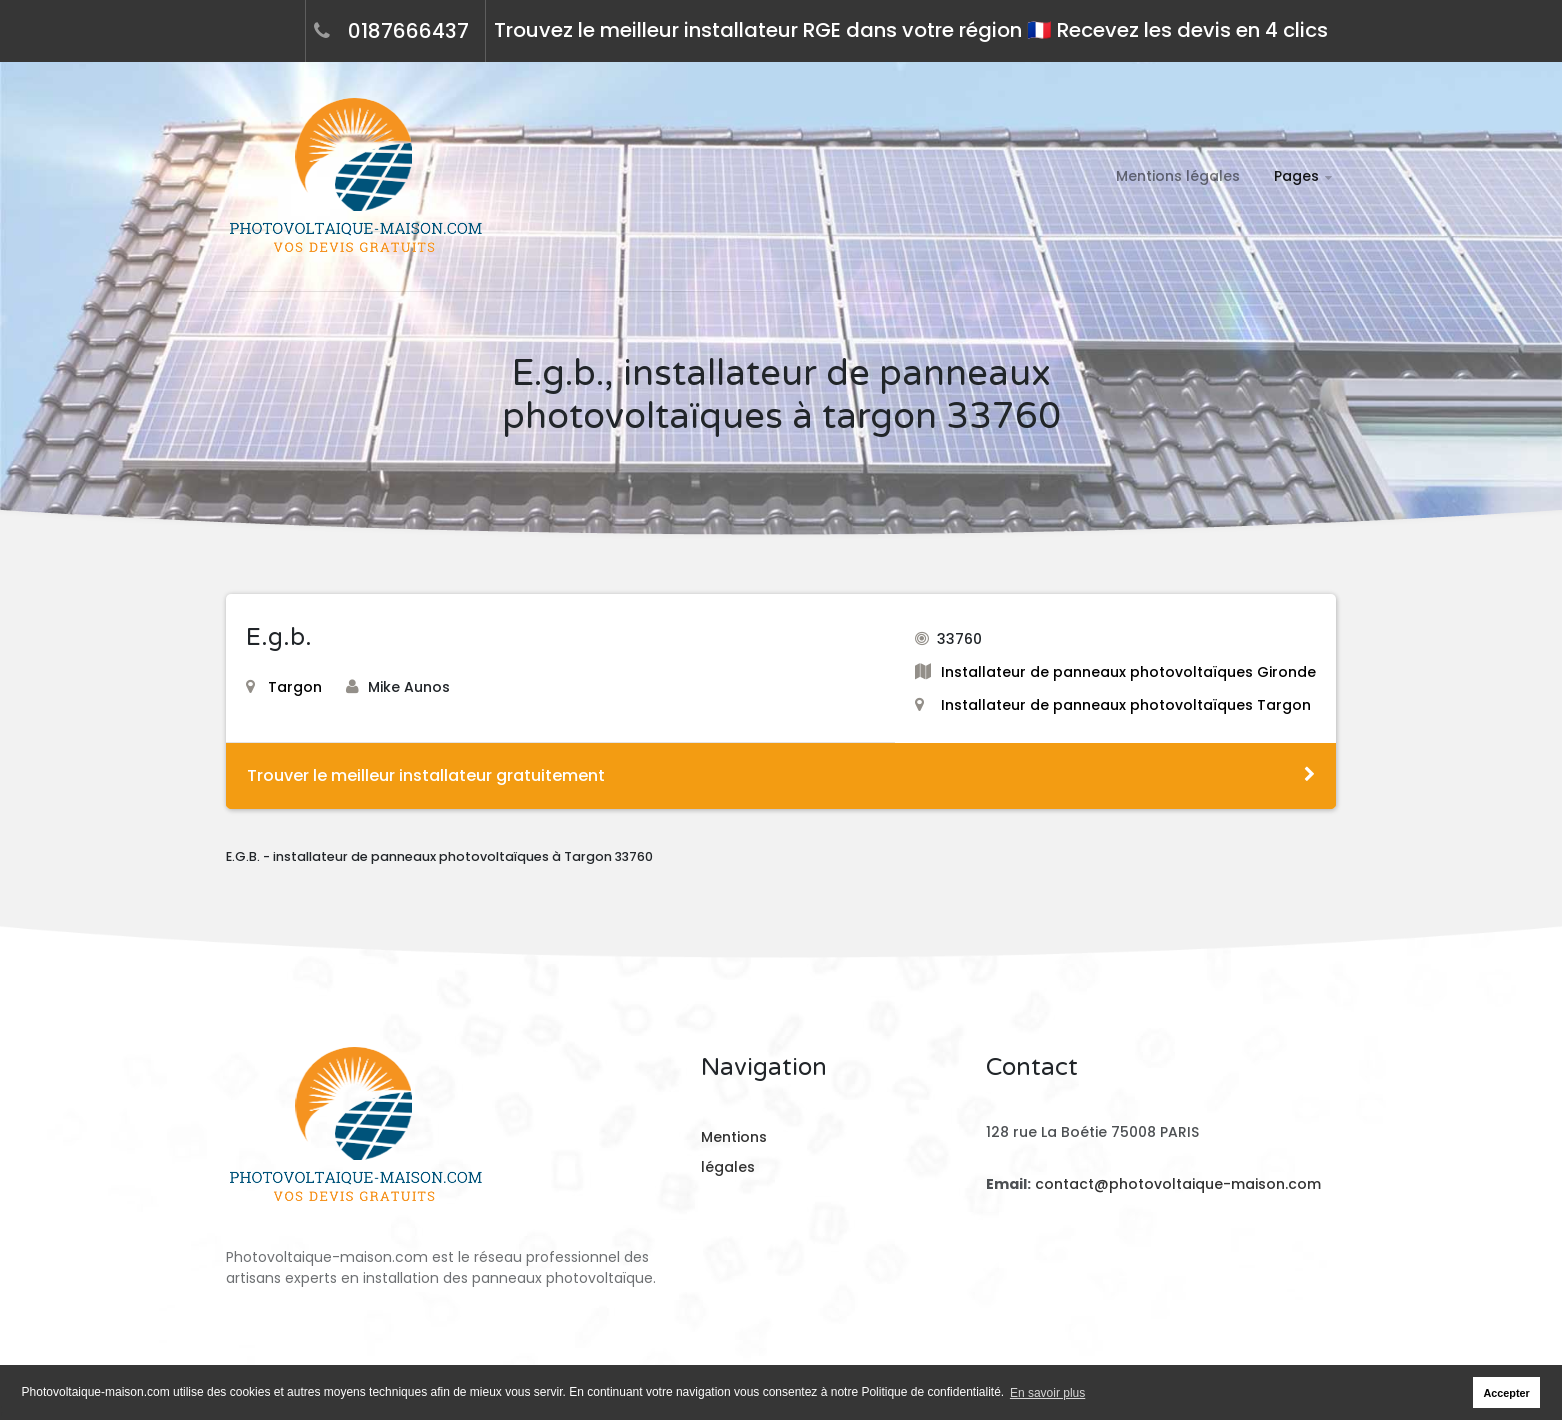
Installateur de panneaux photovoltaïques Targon (1126, 705)
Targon (284, 687)
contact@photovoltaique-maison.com (1176, 1184)
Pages (1296, 176)
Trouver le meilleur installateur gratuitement (781, 775)
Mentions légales (1178, 176)
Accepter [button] (1507, 1393)
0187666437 (408, 31)
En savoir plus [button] (1047, 1393)
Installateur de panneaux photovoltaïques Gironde (1128, 672)
